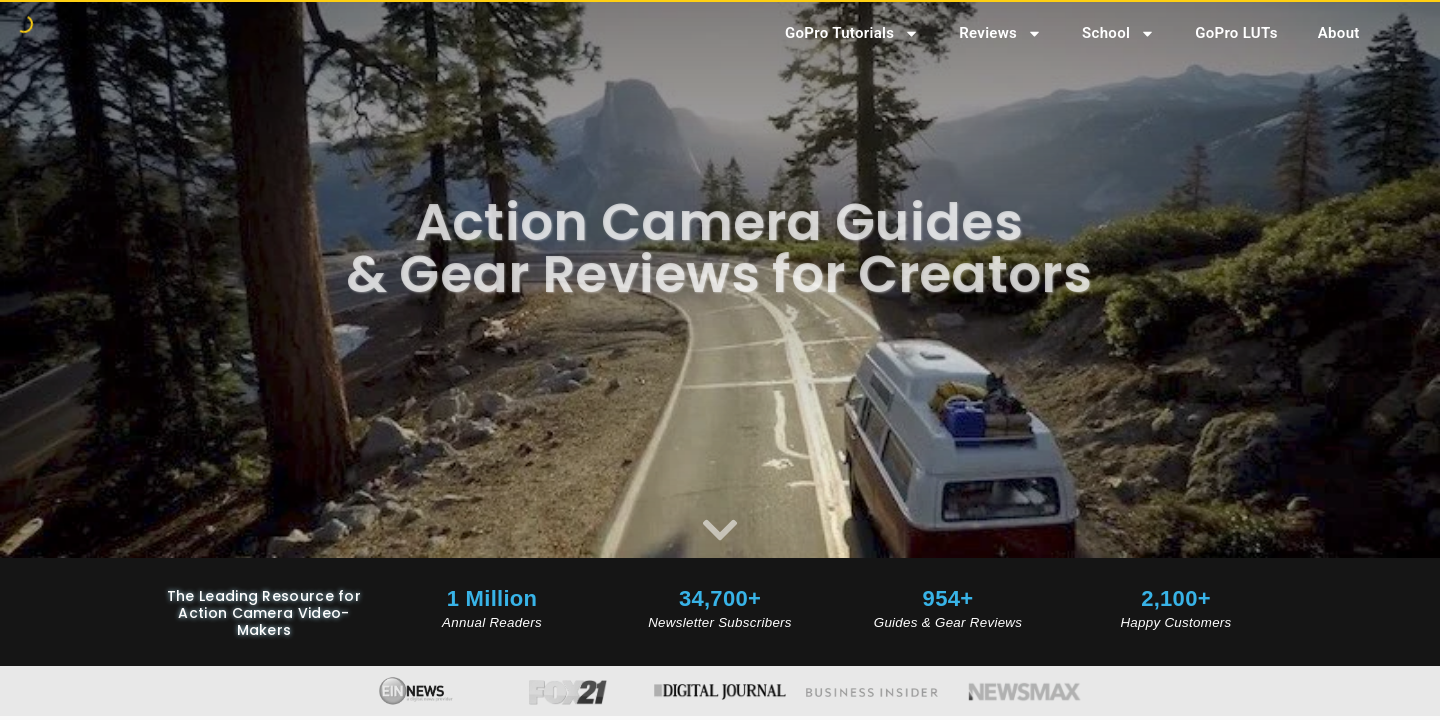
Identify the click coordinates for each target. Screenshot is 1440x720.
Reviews (1000, 33)
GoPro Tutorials (852, 33)
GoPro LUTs (1236, 33)
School (1118, 33)
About (1339, 33)
